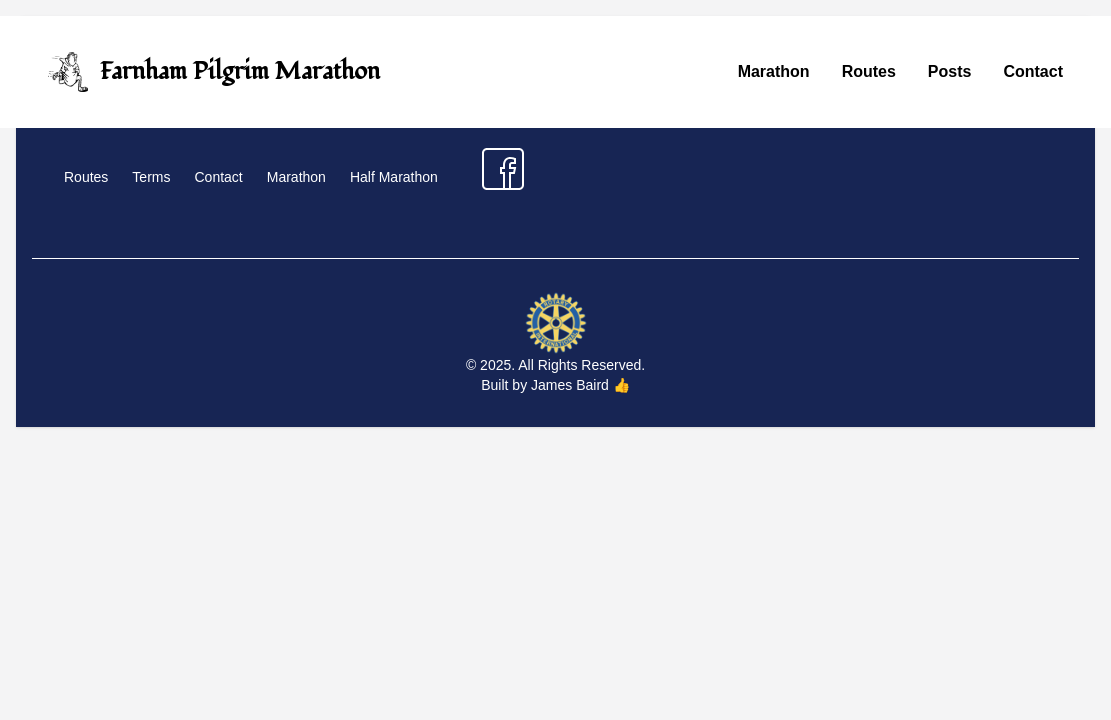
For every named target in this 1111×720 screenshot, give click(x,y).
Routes (869, 71)
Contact (1033, 71)
